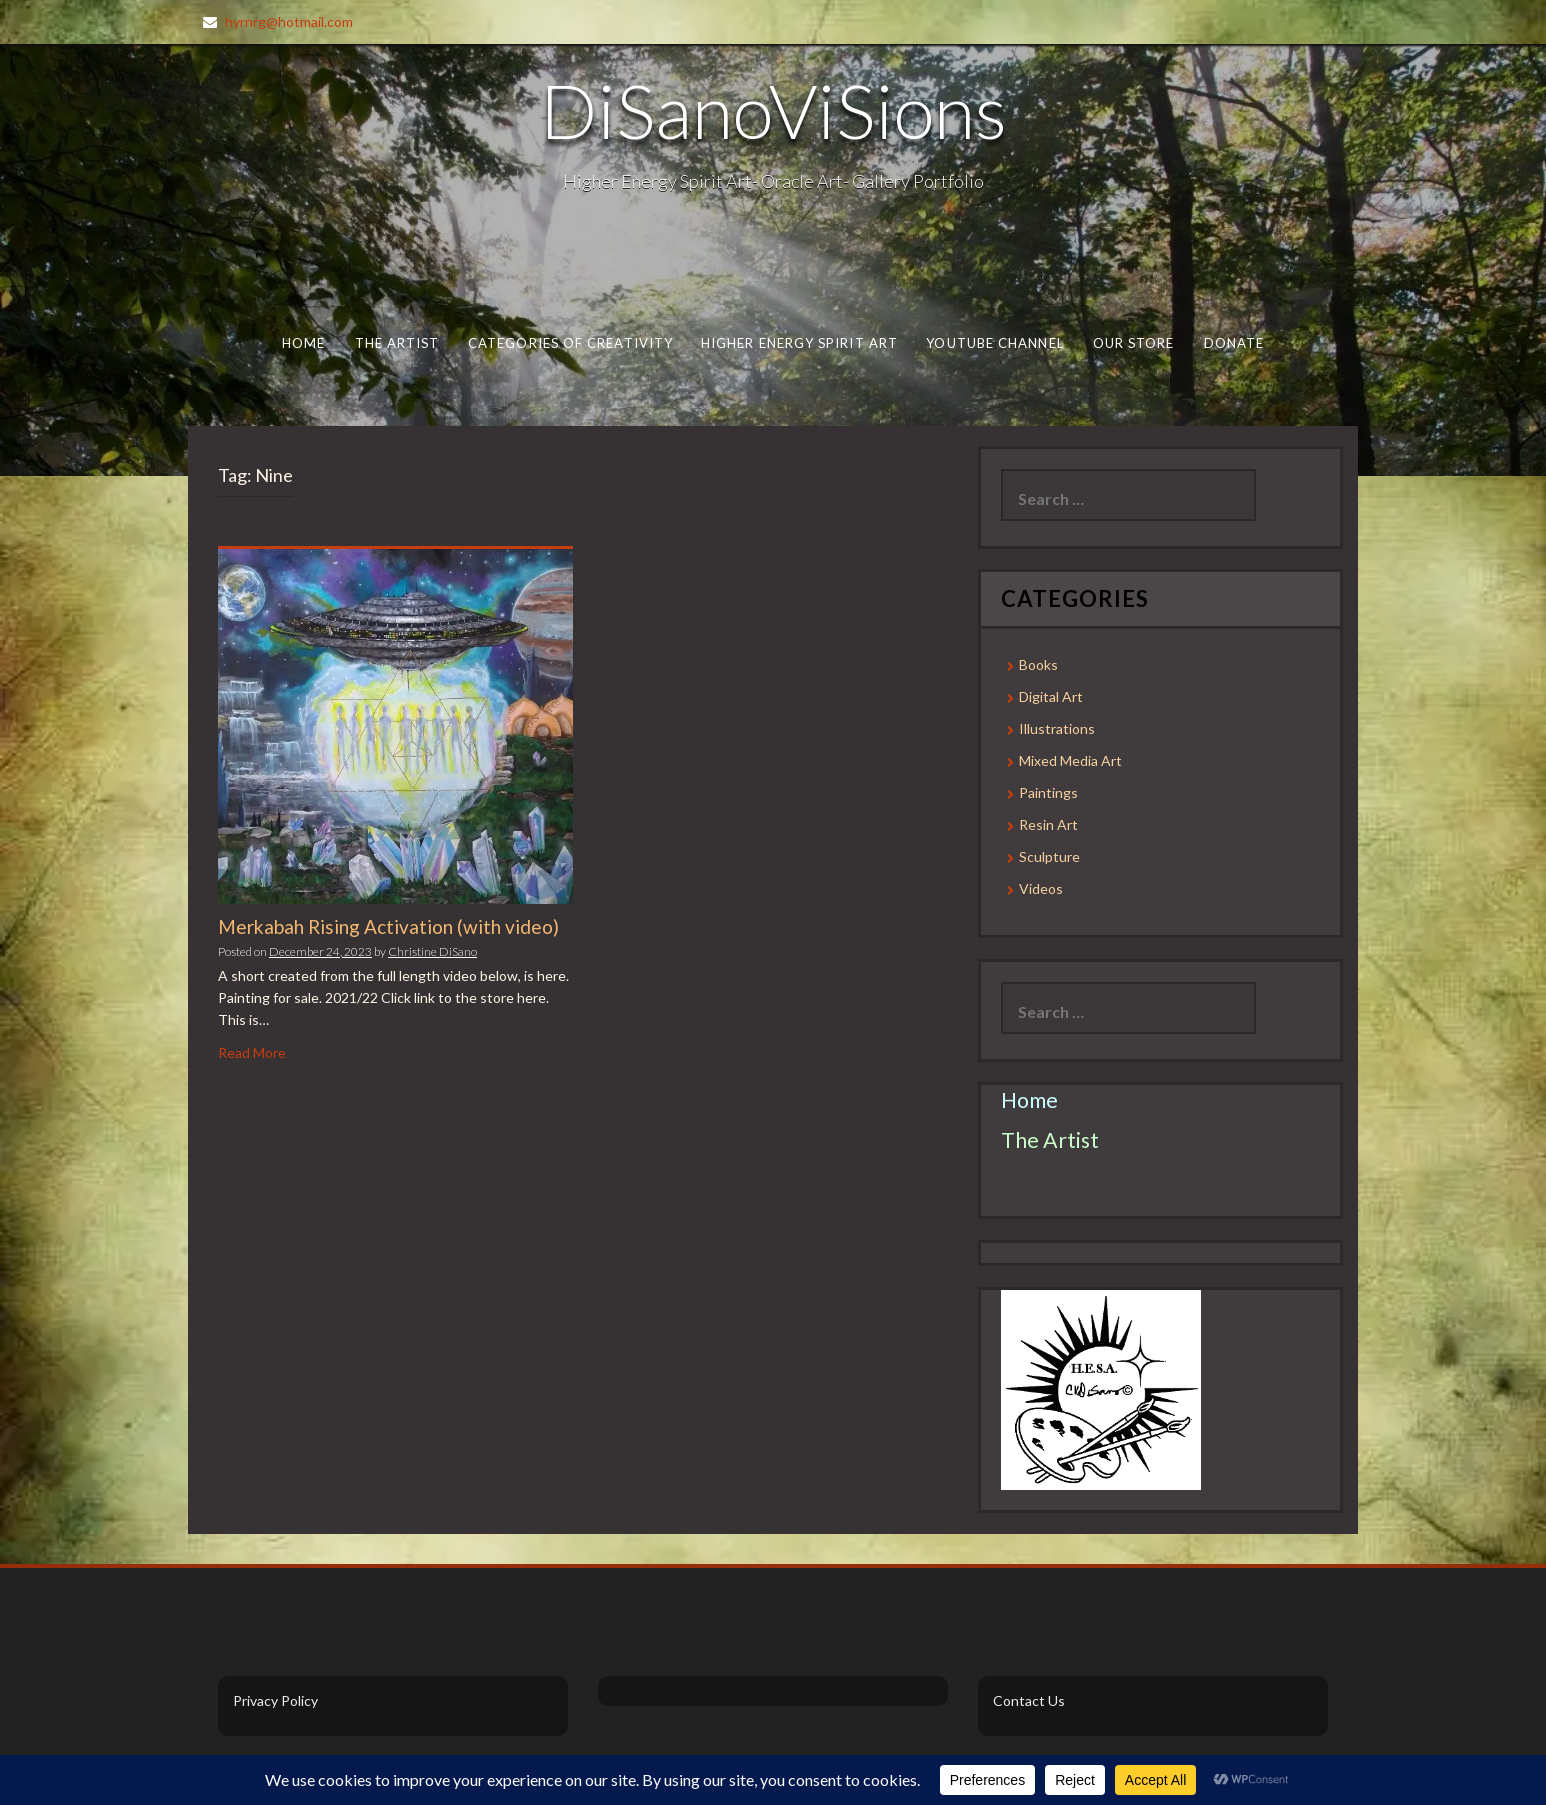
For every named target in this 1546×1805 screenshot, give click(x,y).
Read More (252, 1052)
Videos (1041, 888)
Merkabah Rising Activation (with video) (388, 926)
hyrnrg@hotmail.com (289, 21)
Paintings (1048, 792)
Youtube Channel (994, 343)
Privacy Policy (275, 1700)
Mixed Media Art (1070, 760)
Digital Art (1051, 696)
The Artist (397, 343)
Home (303, 343)
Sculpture (1049, 856)
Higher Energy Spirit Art (799, 343)
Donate (1234, 343)
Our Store (1134, 343)
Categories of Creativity (570, 343)
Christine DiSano (432, 951)
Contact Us (1029, 1700)
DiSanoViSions (773, 110)
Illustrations (1057, 728)
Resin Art (1048, 824)
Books (1038, 664)
